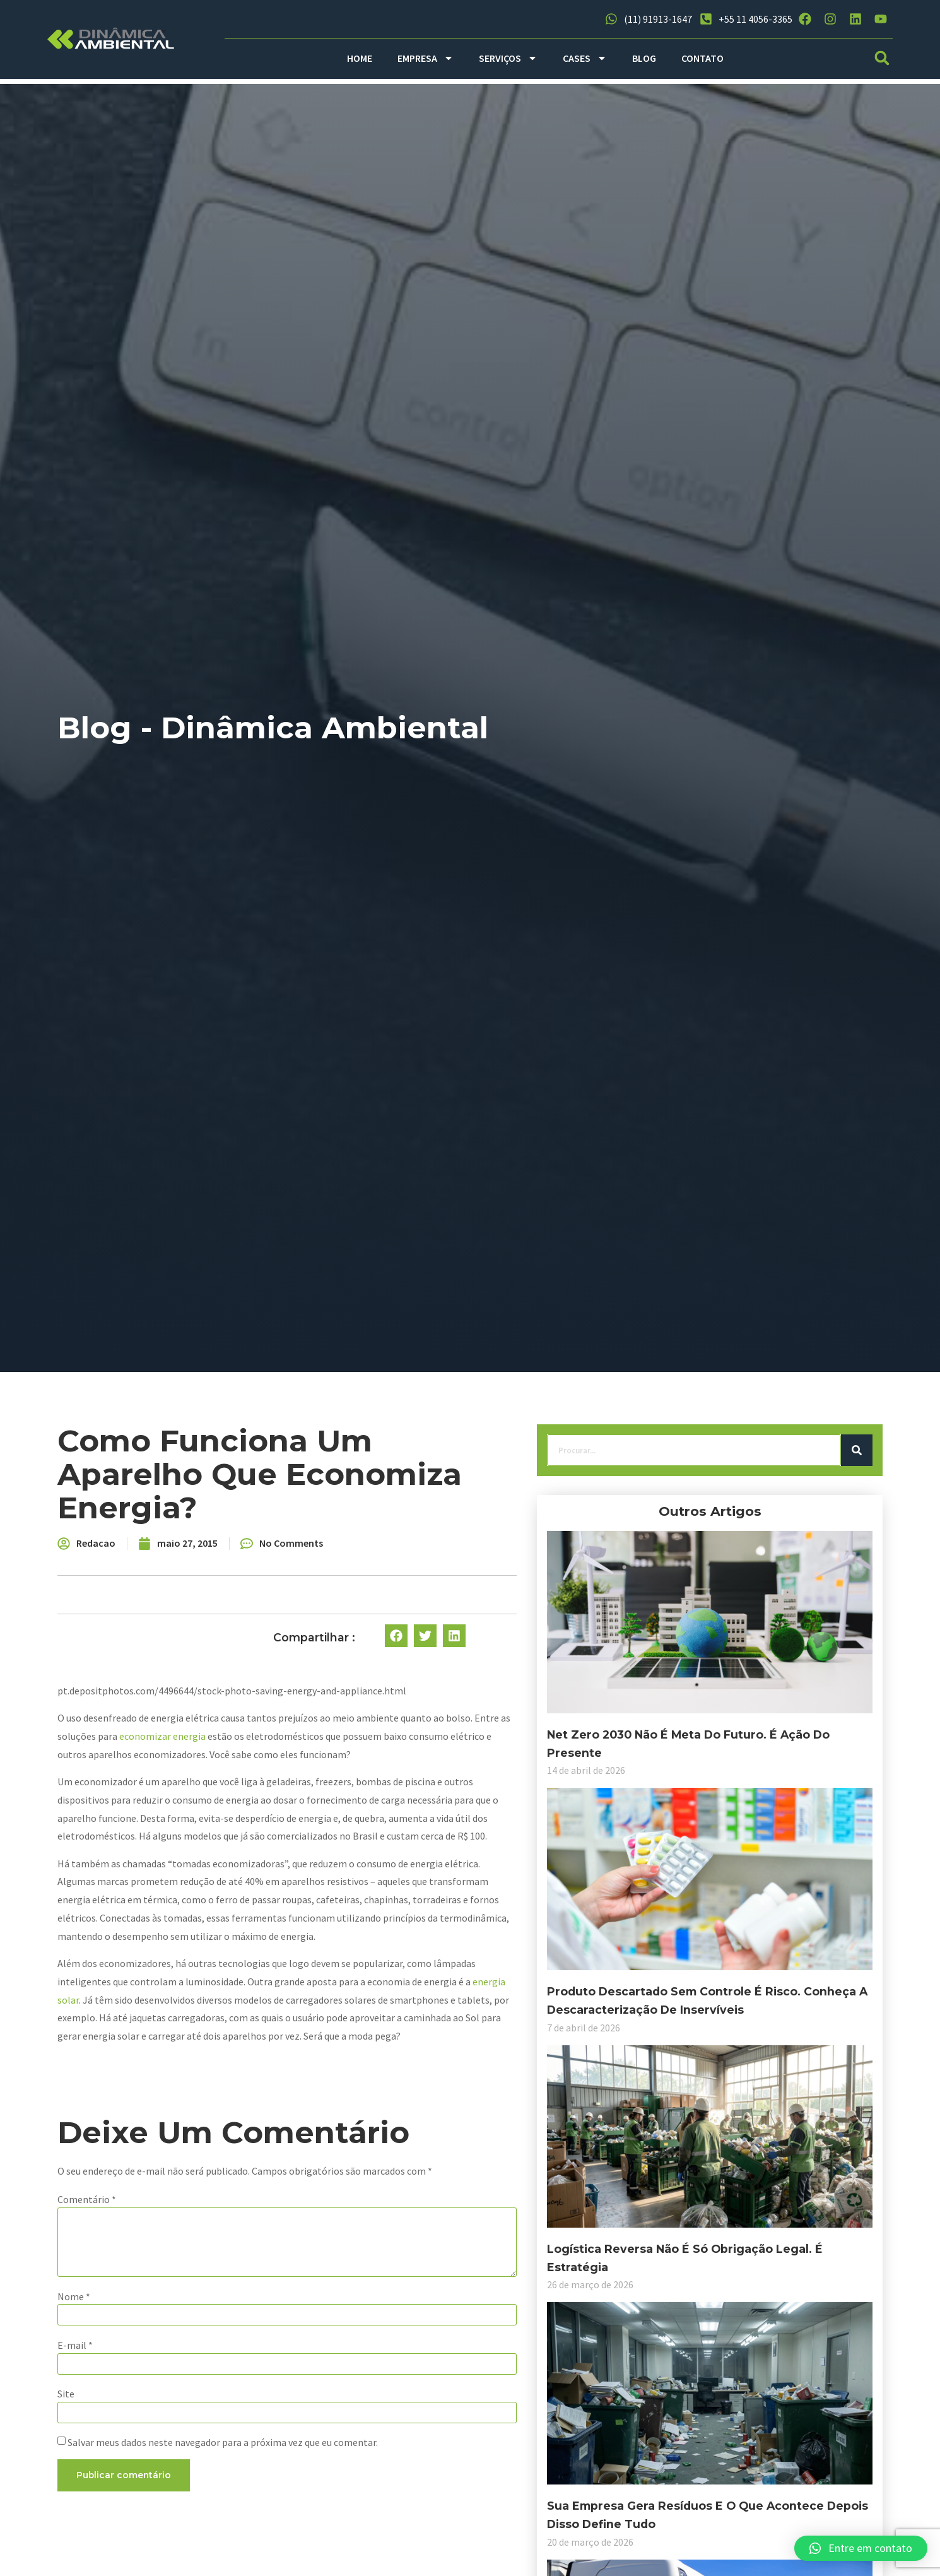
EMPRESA (425, 58)
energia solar (626, 1962)
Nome (327, 2274)
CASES (585, 58)
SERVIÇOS (508, 58)
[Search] (265, 1468)
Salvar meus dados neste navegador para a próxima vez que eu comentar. (476, 2428)
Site (319, 2377)
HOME (359, 58)
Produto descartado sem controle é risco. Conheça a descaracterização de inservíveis (170, 1902)
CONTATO (702, 58)
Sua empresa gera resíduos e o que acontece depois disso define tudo (171, 2309)
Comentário (340, 2163)
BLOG (644, 58)
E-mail (328, 2325)
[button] (882, 58)
